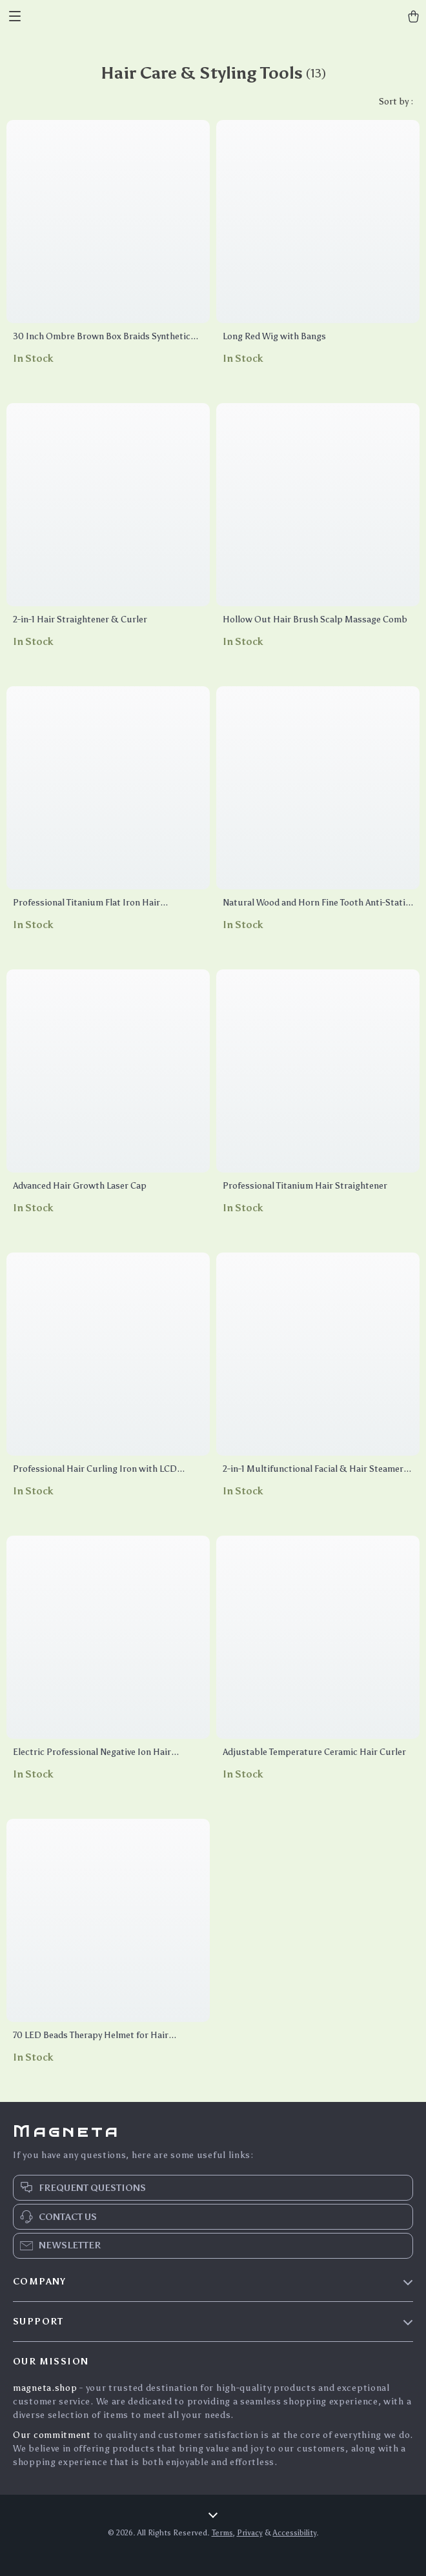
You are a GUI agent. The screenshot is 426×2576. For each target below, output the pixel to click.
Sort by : (396, 101)
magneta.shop (45, 2388)
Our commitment (52, 2435)
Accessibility (294, 2532)
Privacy (250, 2532)
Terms (222, 2532)
